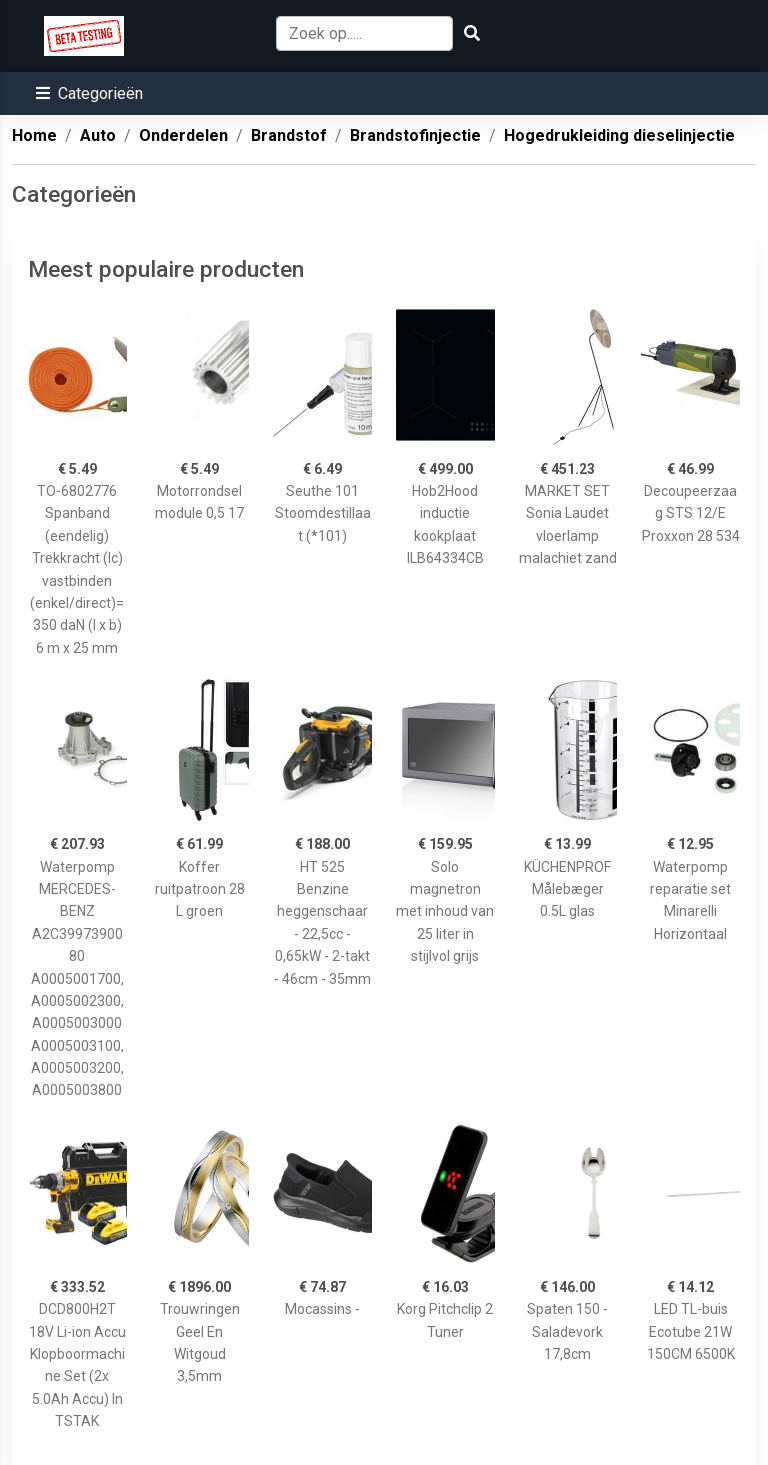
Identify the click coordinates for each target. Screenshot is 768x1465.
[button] (89, 93)
